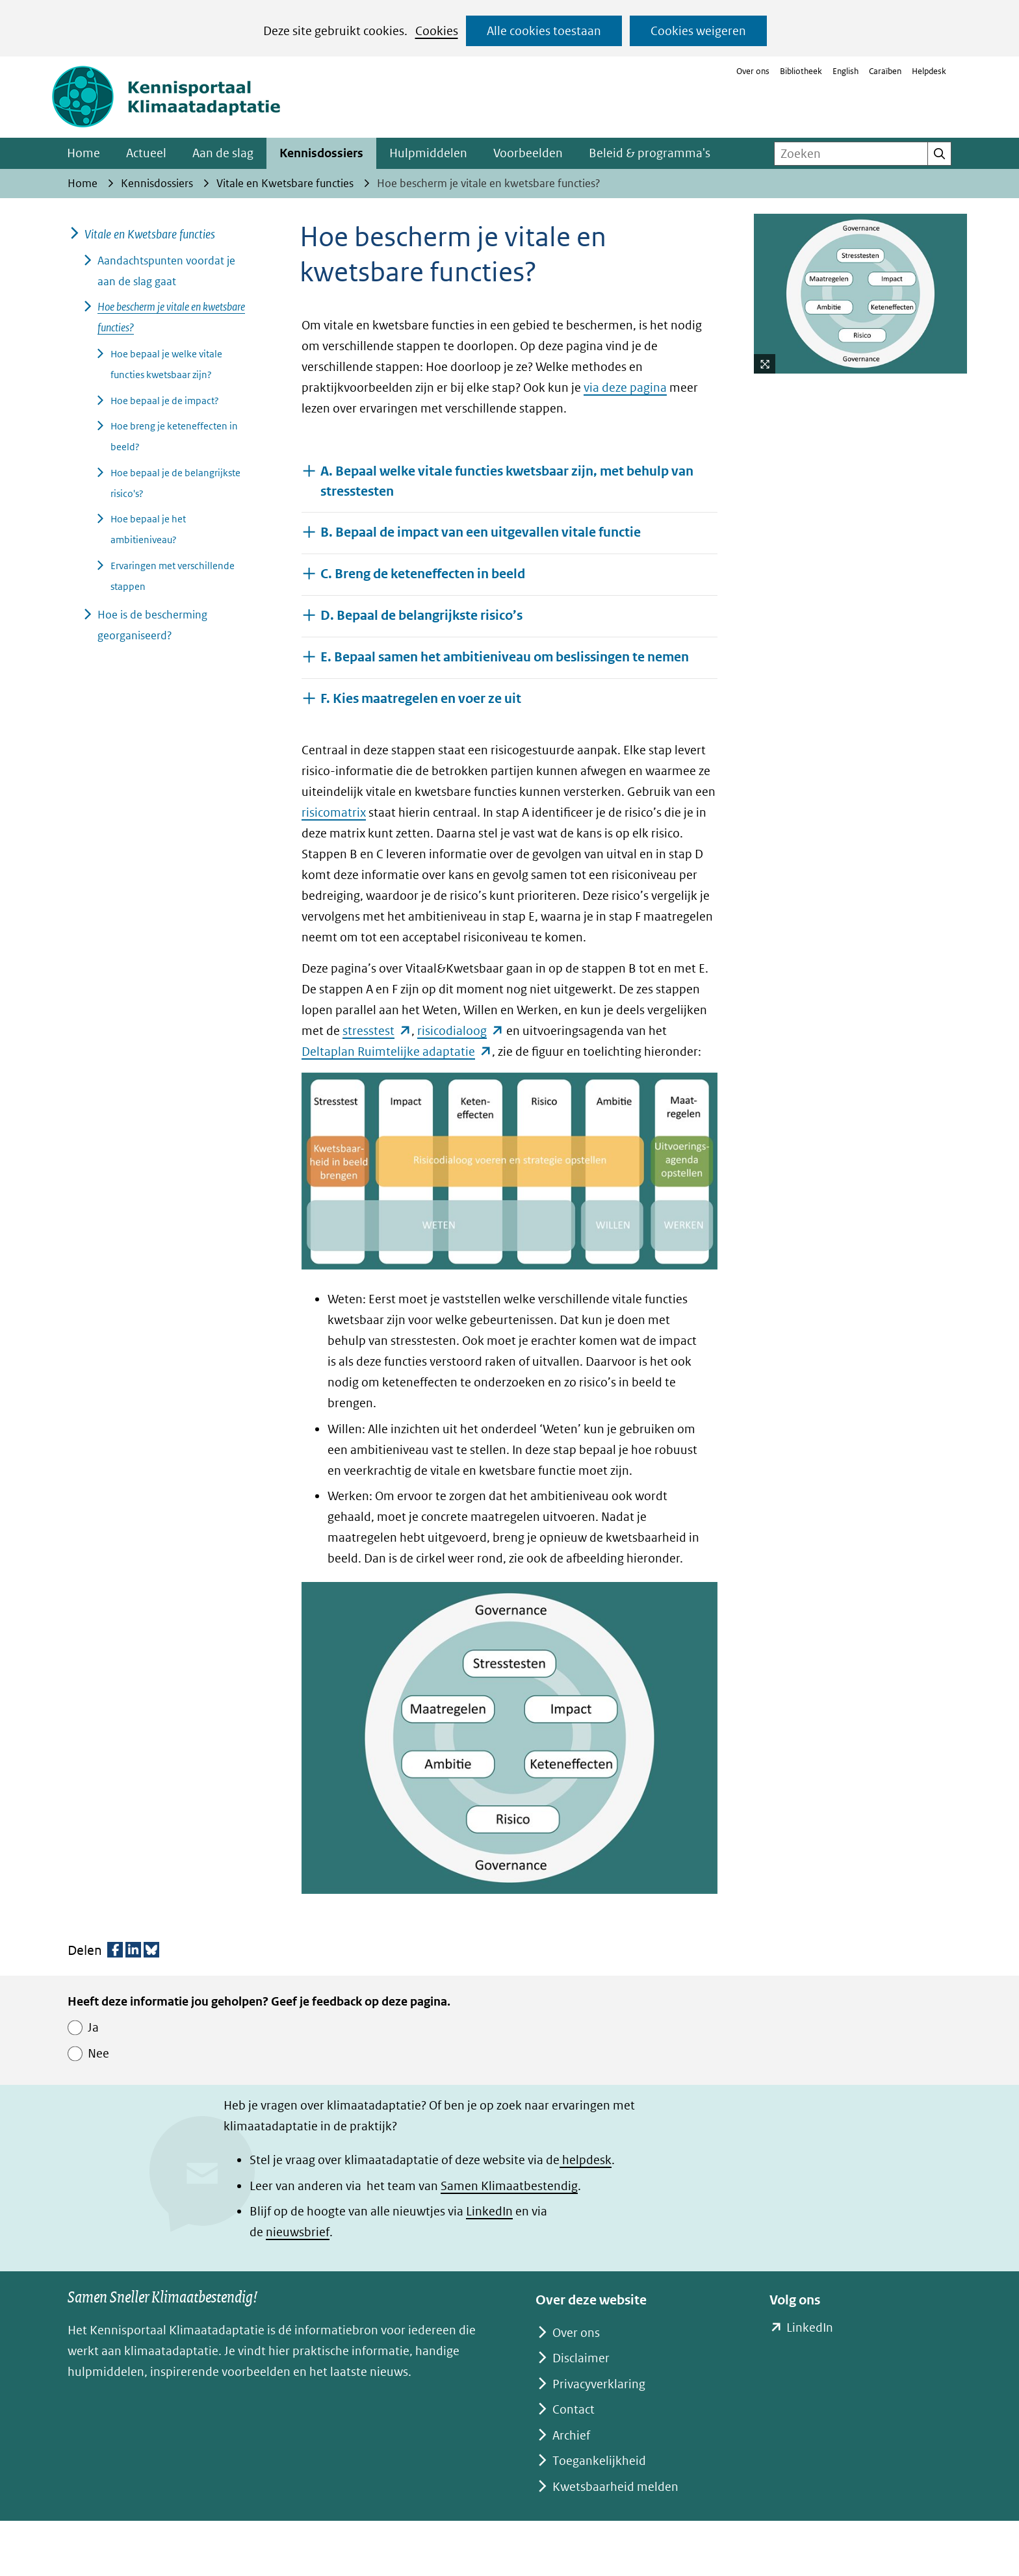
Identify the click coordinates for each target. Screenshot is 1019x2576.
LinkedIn (489, 2211)
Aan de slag (222, 153)
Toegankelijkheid (599, 2460)
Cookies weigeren (698, 30)
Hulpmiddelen (428, 153)
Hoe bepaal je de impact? (164, 400)
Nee (98, 2053)
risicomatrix (334, 812)
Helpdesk (929, 71)
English (845, 71)
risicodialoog (460, 1030)
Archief (571, 2435)
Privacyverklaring (598, 2384)
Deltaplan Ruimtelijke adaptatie (397, 1051)
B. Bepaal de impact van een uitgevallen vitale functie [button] (480, 532)
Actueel (146, 153)
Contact (573, 2409)
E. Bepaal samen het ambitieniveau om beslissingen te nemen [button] (504, 656)
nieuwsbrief (297, 2232)
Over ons (752, 71)
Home (83, 153)
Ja (93, 2027)
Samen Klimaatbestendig (509, 2185)
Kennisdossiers (321, 153)
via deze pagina (625, 387)
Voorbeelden (528, 153)
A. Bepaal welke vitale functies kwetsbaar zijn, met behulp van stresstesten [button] (506, 481)
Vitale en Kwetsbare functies (149, 234)
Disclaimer (581, 2358)
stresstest (376, 1030)
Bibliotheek (801, 71)
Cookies (436, 30)
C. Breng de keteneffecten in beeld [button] (422, 573)
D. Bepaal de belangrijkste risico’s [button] (421, 615)
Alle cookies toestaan (544, 30)
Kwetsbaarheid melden (615, 2486)
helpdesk (586, 2159)
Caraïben (885, 71)
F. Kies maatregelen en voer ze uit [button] (420, 698)
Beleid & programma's (649, 153)
